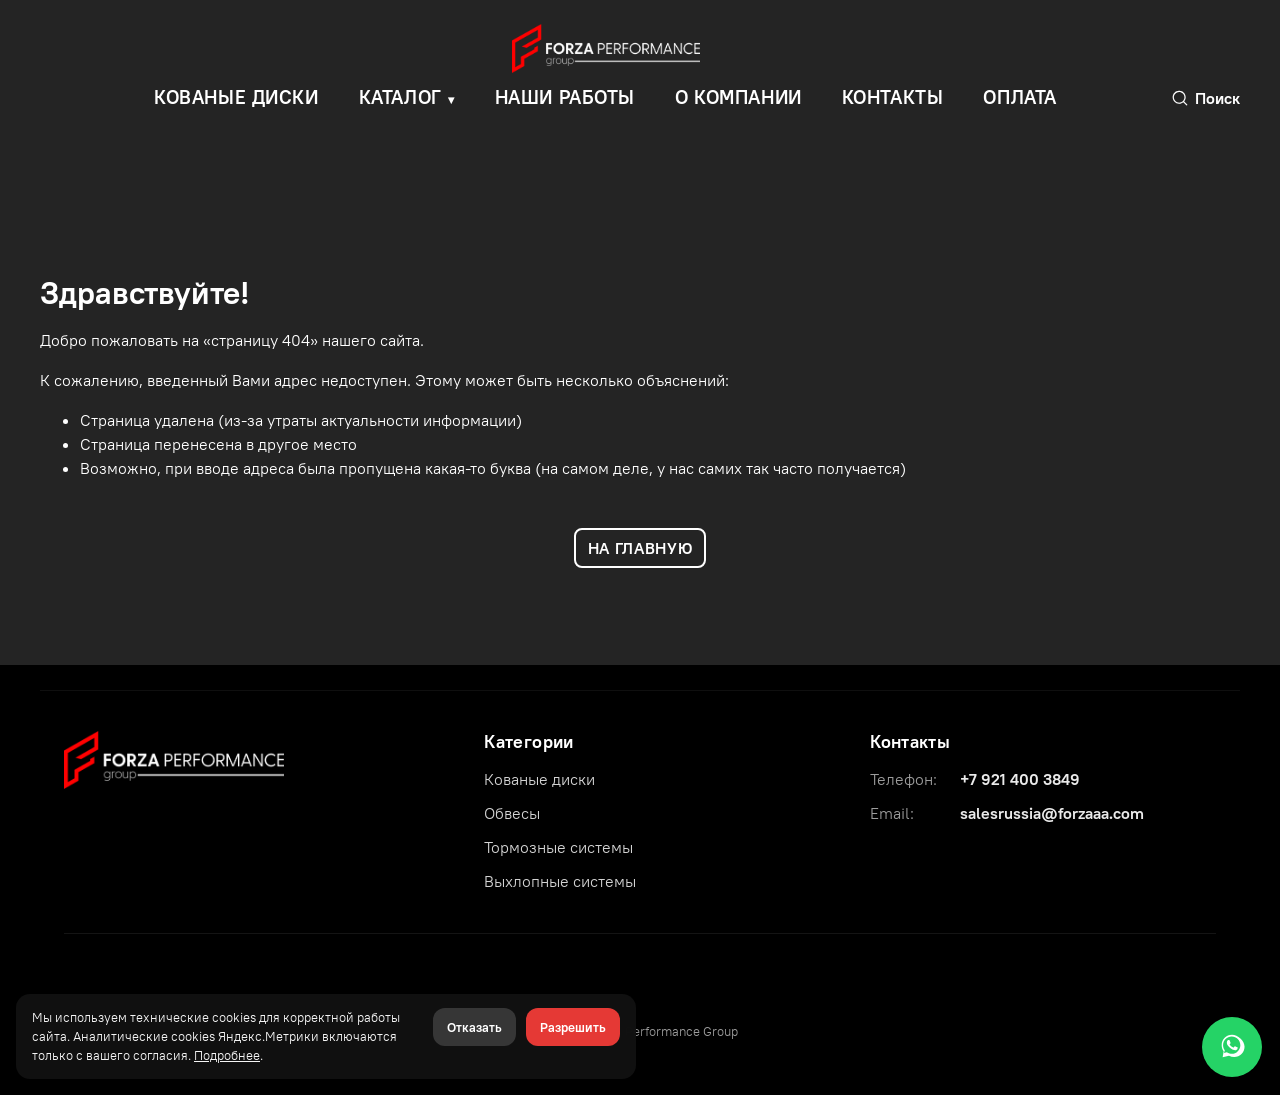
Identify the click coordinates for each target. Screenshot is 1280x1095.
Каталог (400, 97)
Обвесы (512, 813)
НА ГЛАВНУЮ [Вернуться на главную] (640, 548)
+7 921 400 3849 (1020, 779)
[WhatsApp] (1232, 1047)
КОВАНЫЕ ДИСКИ (236, 97)
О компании (738, 97)
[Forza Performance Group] (174, 758)
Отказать (474, 1027)
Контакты (893, 97)
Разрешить (573, 1027)
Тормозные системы (558, 847)
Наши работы (565, 97)
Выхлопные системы (560, 881)
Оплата (1019, 97)
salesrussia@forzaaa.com (1052, 813)
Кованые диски (539, 779)
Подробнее (227, 1055)
